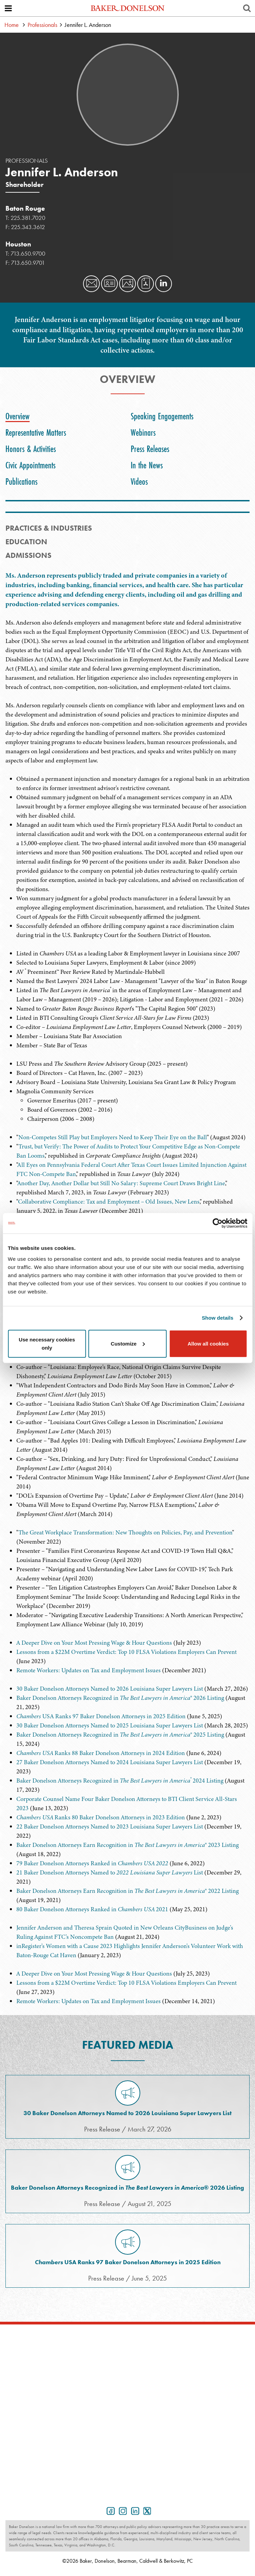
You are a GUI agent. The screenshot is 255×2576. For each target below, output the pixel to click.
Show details (218, 1318)
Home (11, 25)
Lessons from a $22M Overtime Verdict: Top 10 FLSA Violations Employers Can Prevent (126, 1652)
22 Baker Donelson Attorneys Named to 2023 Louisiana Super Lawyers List (109, 1826)
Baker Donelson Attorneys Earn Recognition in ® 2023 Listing (127, 1845)
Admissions (28, 555)
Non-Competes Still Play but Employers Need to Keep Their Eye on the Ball (112, 1137)
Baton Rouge (25, 208)
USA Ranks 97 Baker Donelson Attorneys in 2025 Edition (101, 1716)
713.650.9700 (28, 253)
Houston (18, 244)
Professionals (42, 25)
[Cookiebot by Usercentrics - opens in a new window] (217, 1223)
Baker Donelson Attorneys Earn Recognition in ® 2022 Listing (127, 1891)
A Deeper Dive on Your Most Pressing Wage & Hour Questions (94, 1643)
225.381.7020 (28, 218)
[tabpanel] (127, 672)
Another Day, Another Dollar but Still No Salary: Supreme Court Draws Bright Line (121, 1183)
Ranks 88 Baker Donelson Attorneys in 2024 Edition (100, 1753)
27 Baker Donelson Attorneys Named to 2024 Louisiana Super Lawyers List (109, 1762)
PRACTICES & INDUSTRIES (48, 528)
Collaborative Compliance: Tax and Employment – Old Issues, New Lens (109, 1201)
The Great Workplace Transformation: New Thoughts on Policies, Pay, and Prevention (125, 1532)
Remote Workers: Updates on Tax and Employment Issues (88, 1670)
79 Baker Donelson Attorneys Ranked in (92, 1863)
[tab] (19, 416)
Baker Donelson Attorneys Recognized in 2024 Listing (119, 1780)
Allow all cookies (208, 1343)
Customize (128, 1343)
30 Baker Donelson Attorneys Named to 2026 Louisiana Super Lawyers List (109, 1689)
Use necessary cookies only (47, 1343)
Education (26, 542)
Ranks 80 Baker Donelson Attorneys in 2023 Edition (100, 1817)
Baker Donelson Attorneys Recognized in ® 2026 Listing (120, 1698)
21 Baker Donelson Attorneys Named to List (109, 1872)
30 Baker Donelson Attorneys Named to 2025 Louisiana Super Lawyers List (109, 1725)
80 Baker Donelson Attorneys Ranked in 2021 (92, 1909)
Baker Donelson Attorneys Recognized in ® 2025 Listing (120, 1734)
